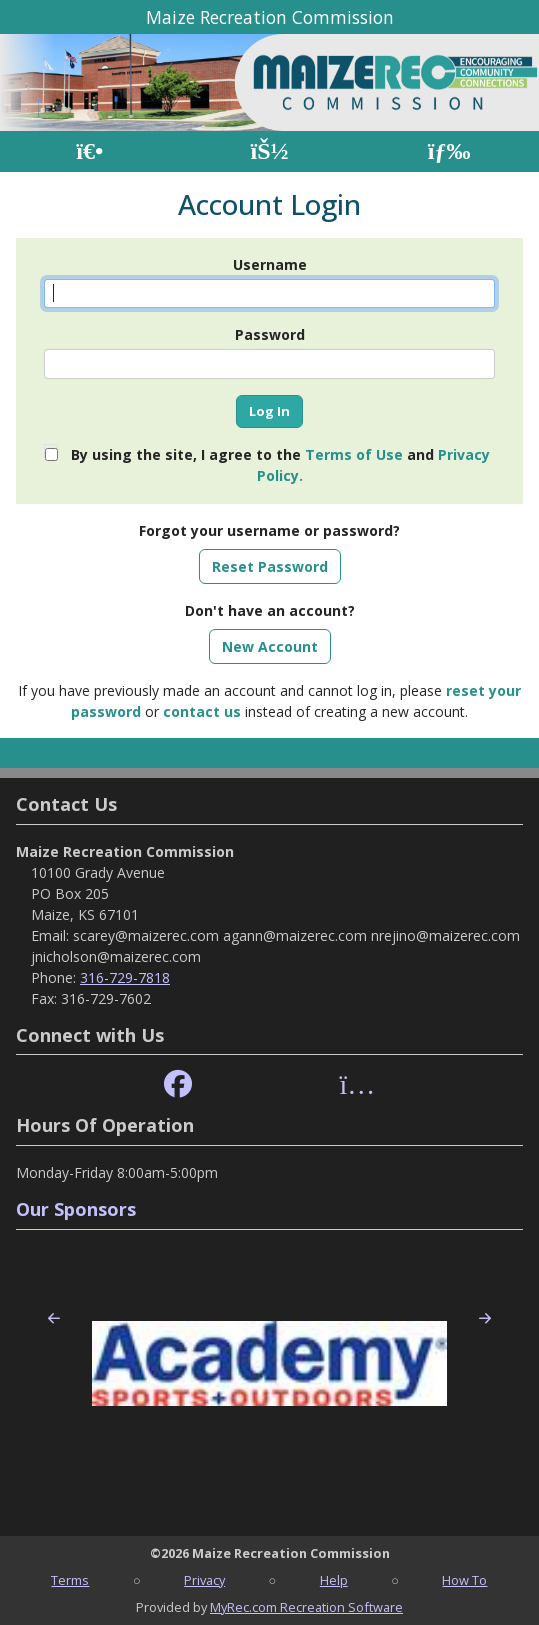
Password (270, 334)
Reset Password (270, 566)
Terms (70, 1580)
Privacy (204, 1580)
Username (270, 264)
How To (464, 1580)
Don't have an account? (270, 610)
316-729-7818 (125, 977)
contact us (202, 711)
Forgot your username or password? (269, 530)
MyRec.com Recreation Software (306, 1607)
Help (334, 1580)
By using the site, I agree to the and (280, 465)
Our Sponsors (76, 1209)
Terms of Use (354, 454)
